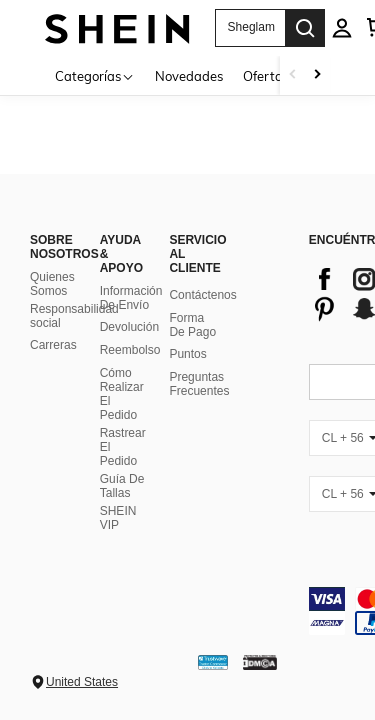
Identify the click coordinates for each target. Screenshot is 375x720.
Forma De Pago (192, 325)
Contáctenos (202, 295)
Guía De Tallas (122, 486)
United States (82, 682)
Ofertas (266, 76)
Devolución (129, 327)
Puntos (187, 354)
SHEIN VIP (118, 518)
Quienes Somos (52, 284)
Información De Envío (131, 298)
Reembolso (130, 350)
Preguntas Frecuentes (199, 384)
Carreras (53, 345)
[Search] (305, 28)
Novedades (189, 76)
